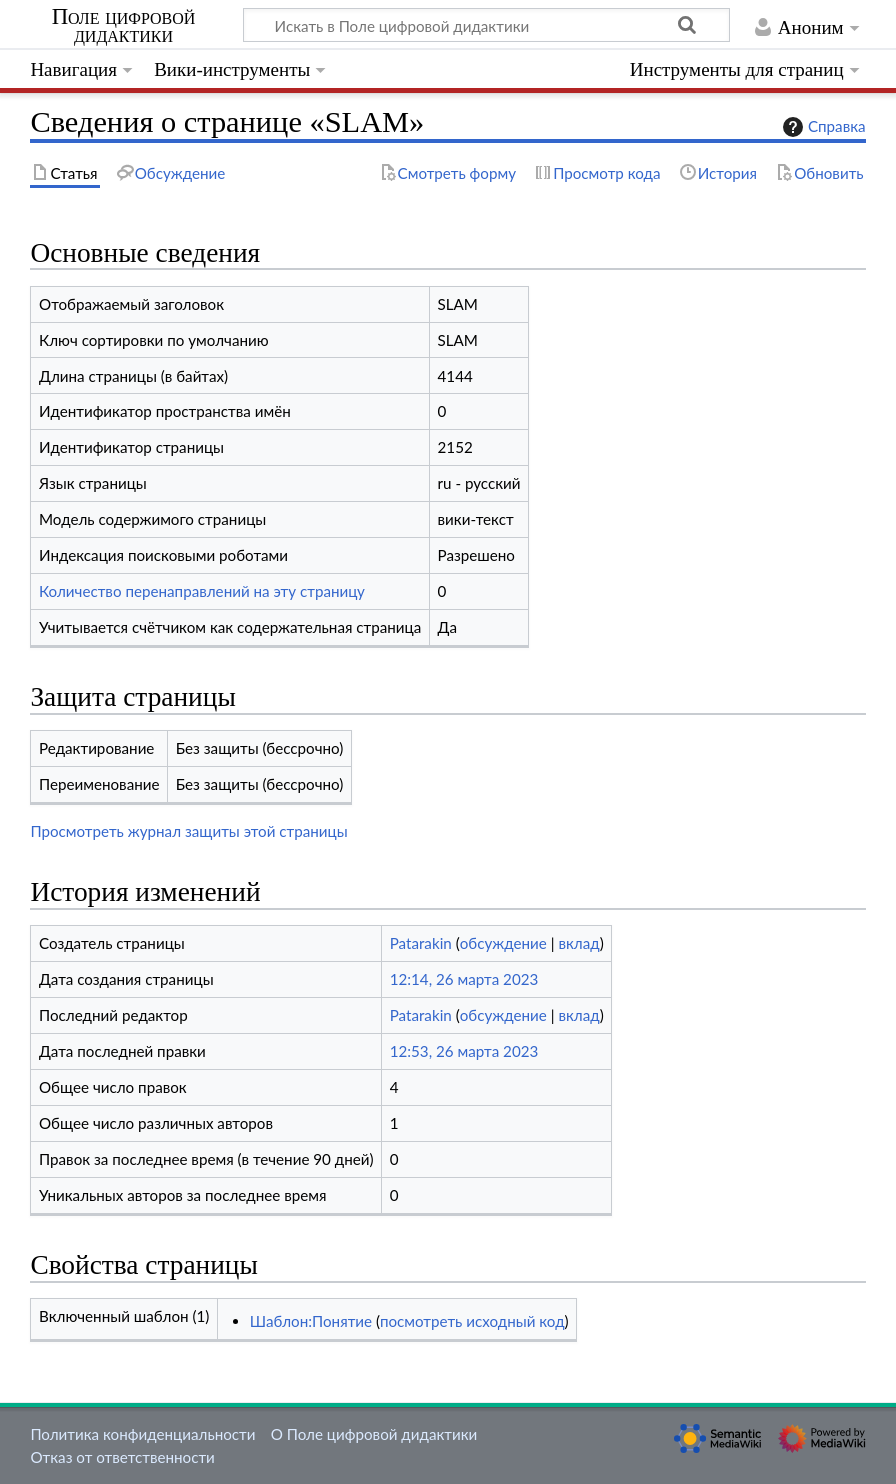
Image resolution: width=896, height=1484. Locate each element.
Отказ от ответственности (122, 1457)
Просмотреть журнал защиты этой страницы (188, 831)
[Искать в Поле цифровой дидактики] (486, 25)
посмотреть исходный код (472, 1321)
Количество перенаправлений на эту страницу (202, 591)
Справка (822, 127)
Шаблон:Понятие (311, 1321)
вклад (578, 943)
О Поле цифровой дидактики (374, 1434)
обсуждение (503, 943)
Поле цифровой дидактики (124, 26)
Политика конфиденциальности (142, 1434)
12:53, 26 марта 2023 (464, 1051)
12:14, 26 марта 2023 (464, 979)
